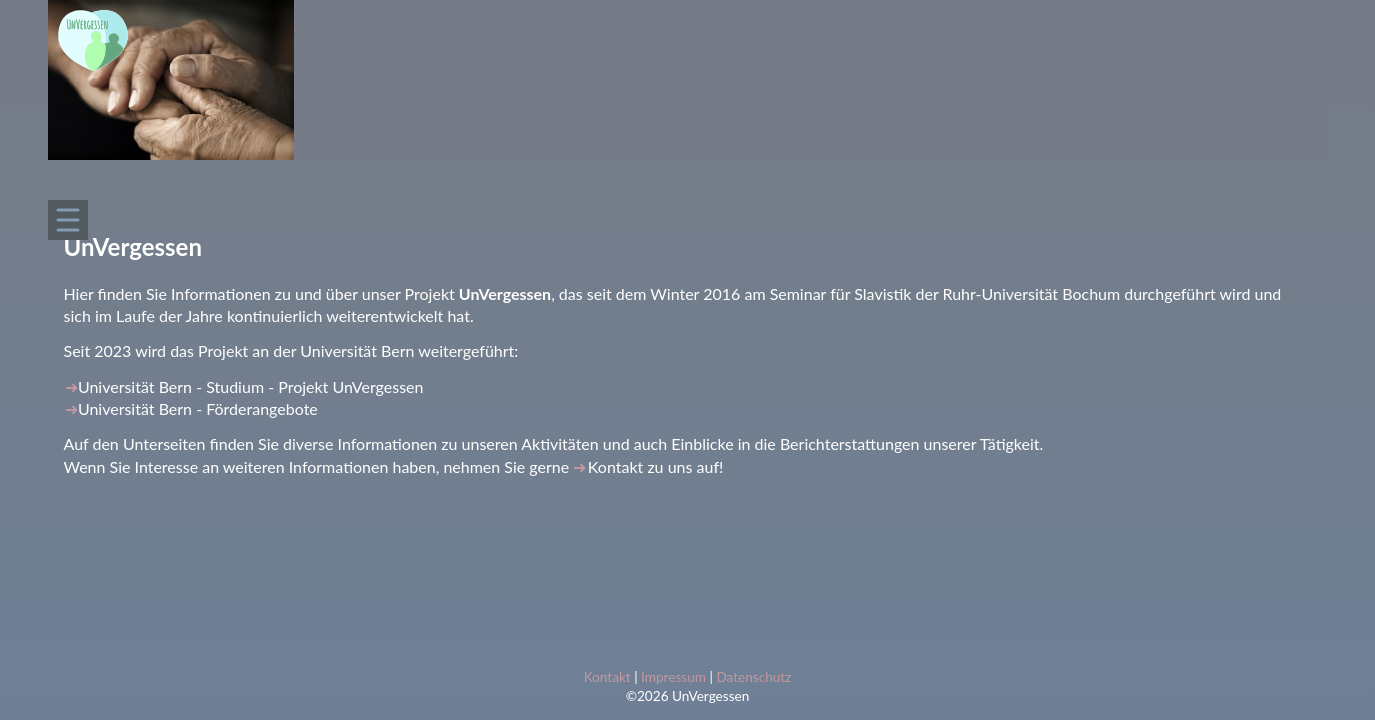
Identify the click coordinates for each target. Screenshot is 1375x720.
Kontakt (615, 466)
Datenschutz (753, 677)
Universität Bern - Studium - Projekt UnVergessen (251, 386)
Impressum (673, 677)
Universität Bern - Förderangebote (198, 408)
